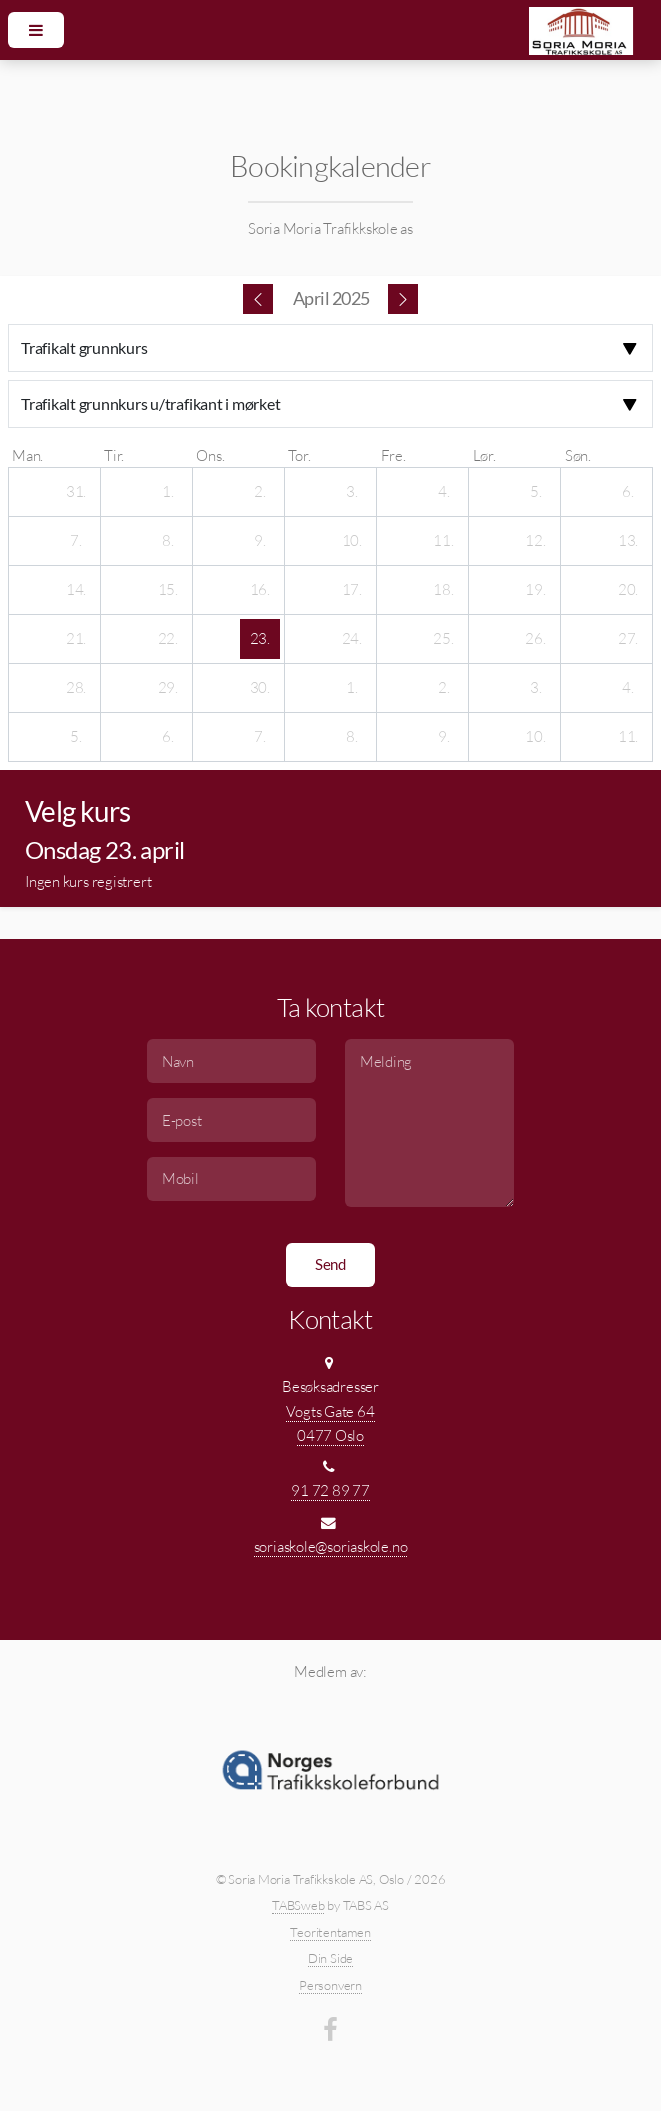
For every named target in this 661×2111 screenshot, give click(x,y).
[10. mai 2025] (536, 737)
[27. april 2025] (628, 639)
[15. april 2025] (168, 590)
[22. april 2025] (168, 639)
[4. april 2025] (444, 492)
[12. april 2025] (536, 541)
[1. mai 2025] (352, 688)
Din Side (330, 1958)
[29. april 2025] (168, 688)
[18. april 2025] (444, 590)
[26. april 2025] (536, 639)
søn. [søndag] (578, 455)
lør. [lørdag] (484, 455)
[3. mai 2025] (536, 688)
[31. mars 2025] (76, 492)
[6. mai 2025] (168, 737)
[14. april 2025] (76, 590)
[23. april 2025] (260, 639)
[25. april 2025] (444, 639)
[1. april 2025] (168, 492)
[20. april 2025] (628, 590)
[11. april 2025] (444, 541)
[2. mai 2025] (444, 688)
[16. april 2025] (260, 590)
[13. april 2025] (628, 541)
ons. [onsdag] (210, 455)
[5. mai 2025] (76, 737)
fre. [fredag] (393, 455)
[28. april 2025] (76, 688)
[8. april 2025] (168, 541)
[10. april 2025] (352, 541)
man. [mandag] (27, 455)
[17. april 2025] (352, 590)
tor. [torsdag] (299, 455)
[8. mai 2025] (352, 737)
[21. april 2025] (76, 639)
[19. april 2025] (536, 590)
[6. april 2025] (628, 492)
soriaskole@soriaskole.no (331, 1546)
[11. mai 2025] (628, 737)
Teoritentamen (330, 1932)
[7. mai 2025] (260, 737)
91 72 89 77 (330, 1490)
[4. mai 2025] (628, 688)
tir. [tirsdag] (114, 455)
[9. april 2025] (260, 541)
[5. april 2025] (536, 492)
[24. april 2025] (352, 639)
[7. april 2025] (76, 541)
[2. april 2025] (260, 492)
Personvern (330, 1985)
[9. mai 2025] (444, 737)
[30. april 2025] (260, 688)
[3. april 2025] (352, 492)
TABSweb (298, 1905)
